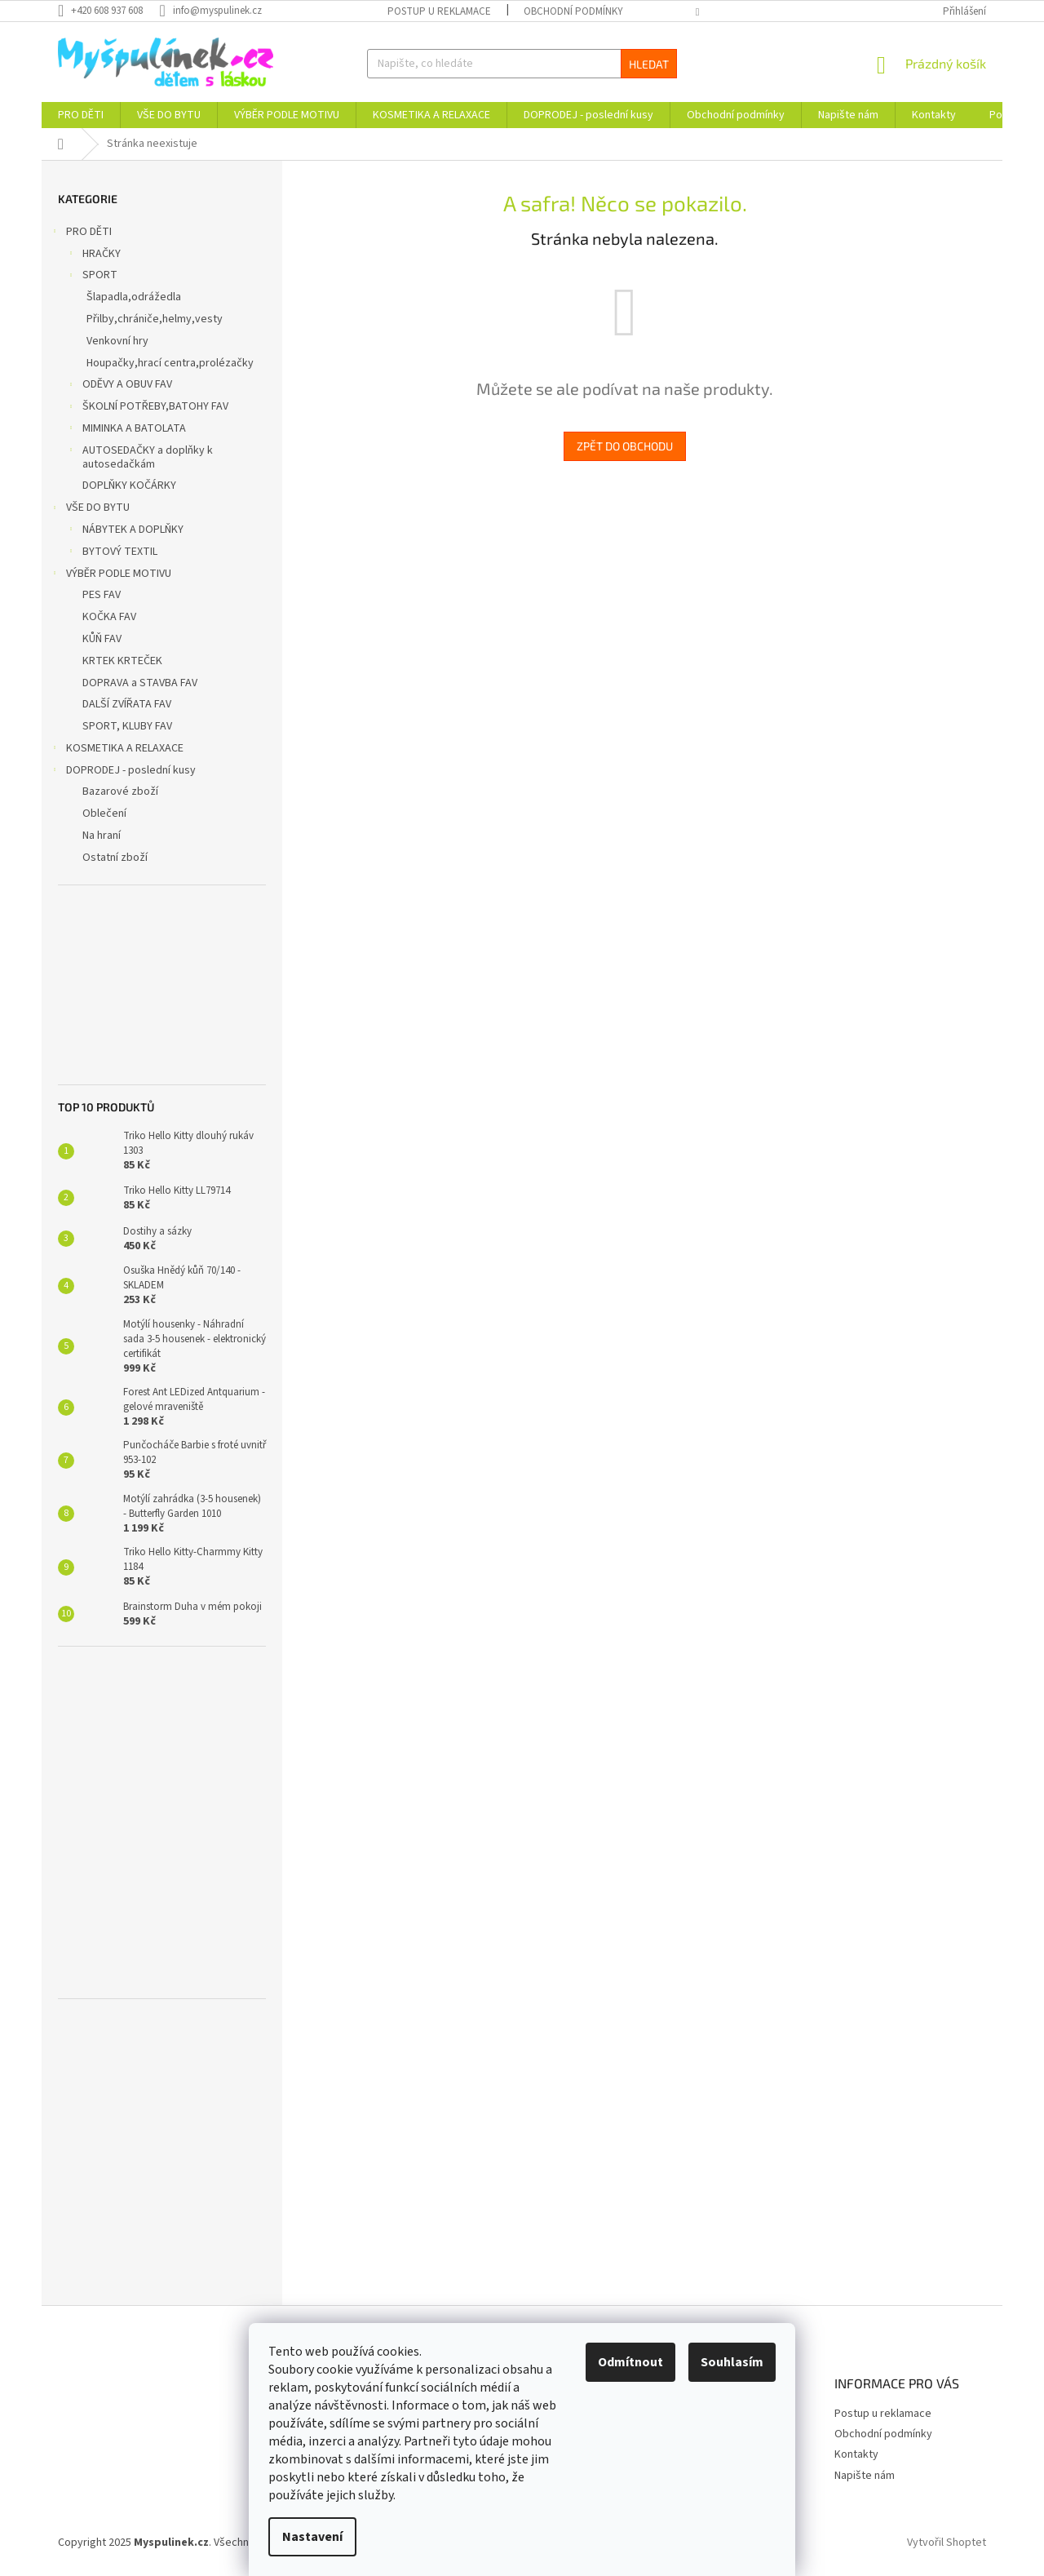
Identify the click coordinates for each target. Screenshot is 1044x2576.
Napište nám (864, 2475)
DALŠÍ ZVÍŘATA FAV (126, 704)
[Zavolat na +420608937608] (108, 10)
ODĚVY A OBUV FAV (119, 386)
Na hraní (101, 835)
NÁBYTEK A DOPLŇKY (125, 531)
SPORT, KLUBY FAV (127, 726)
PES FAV (101, 595)
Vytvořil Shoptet (946, 2542)
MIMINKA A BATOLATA (126, 430)
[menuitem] (81, 115)
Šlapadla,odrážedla (133, 297)
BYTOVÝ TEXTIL (111, 553)
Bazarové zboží (120, 791)
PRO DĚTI (81, 233)
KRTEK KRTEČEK (122, 661)
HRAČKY (93, 255)
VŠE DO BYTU (90, 509)
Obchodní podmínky (573, 11)
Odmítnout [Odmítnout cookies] (630, 2362)
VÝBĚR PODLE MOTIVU (110, 575)
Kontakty (856, 2454)
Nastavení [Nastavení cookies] (312, 2537)
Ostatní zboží (115, 857)
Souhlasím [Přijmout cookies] (732, 2362)
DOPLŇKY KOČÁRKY (129, 485)
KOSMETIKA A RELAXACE (117, 750)
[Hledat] (521, 63)
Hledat (649, 64)
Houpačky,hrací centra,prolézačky (170, 363)
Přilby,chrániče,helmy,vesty (154, 319)
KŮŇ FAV (102, 639)
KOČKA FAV (109, 617)
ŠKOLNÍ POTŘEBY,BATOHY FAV (147, 408)
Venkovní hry (117, 341)
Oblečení (104, 813)
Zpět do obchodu (625, 446)
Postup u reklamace (439, 11)
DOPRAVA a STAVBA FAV (139, 683)
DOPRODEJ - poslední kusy (123, 772)
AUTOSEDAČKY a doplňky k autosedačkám (139, 457)
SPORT (91, 276)
